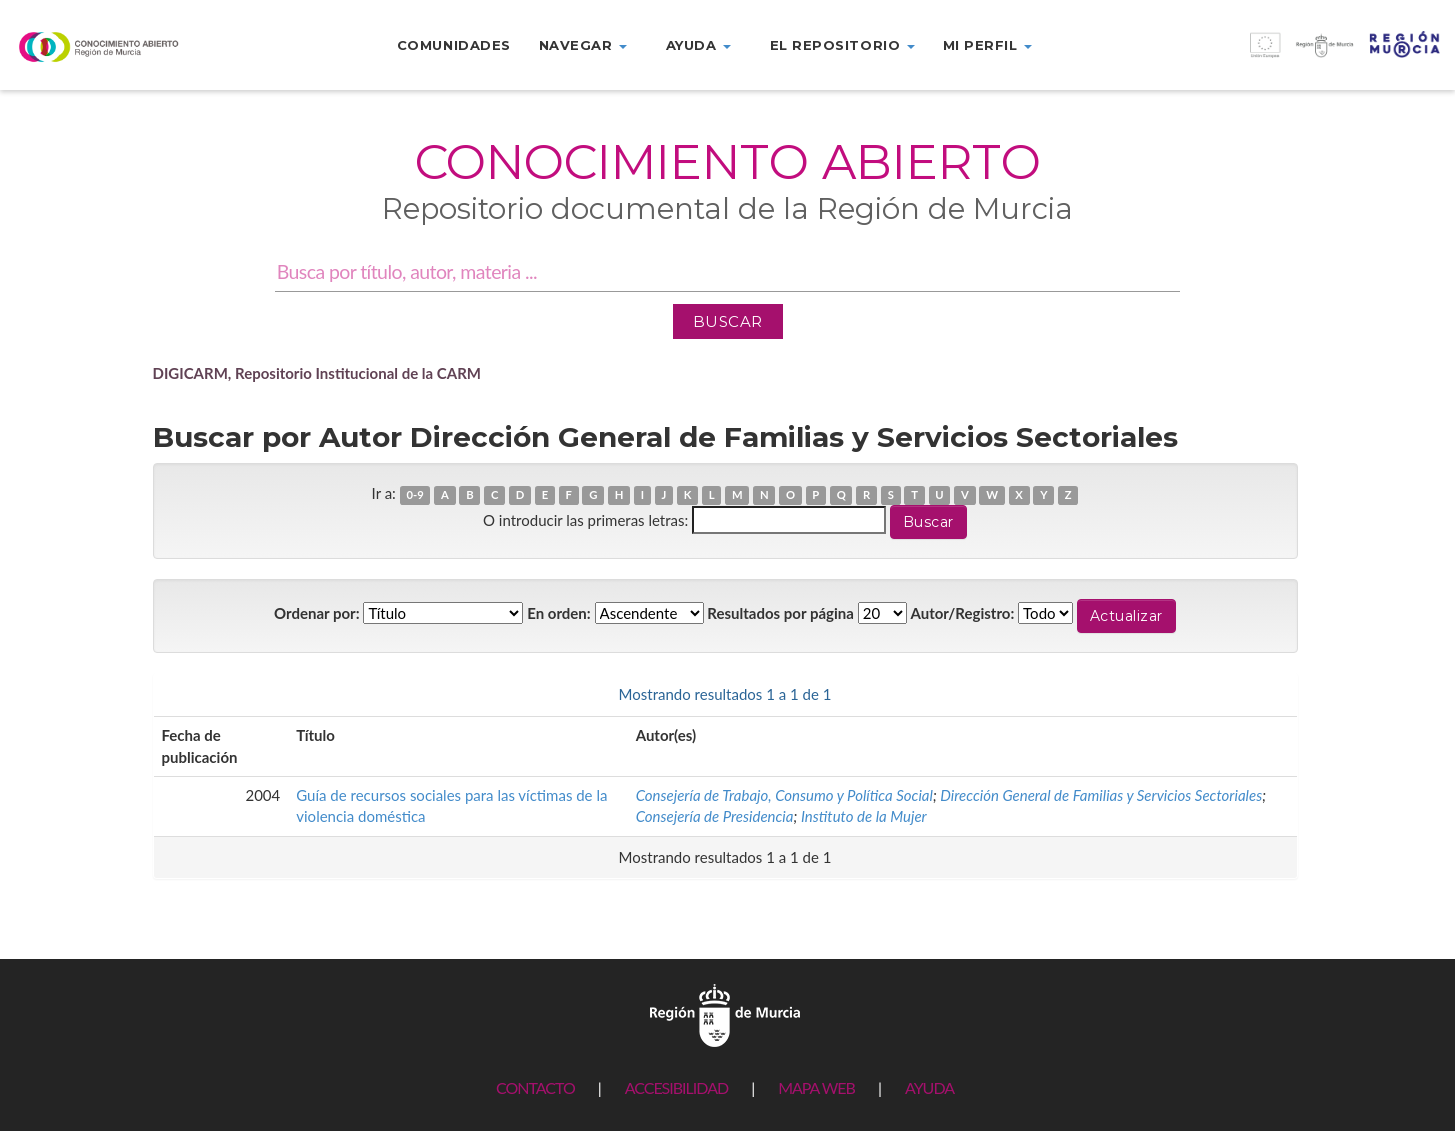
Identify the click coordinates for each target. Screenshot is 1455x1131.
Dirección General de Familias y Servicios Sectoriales (1101, 795)
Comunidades (454, 45)
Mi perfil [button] (987, 45)
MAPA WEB (816, 1087)
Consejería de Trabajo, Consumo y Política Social (784, 795)
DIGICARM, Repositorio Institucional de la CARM (317, 373)
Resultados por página (780, 613)
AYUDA (929, 1087)
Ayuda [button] (698, 45)
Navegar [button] (583, 45)
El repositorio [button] (842, 45)
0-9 (414, 494)
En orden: (558, 613)
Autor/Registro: (963, 613)
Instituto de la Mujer (864, 816)
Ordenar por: (317, 613)
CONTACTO (535, 1087)
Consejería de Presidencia (715, 816)
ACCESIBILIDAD (676, 1087)
